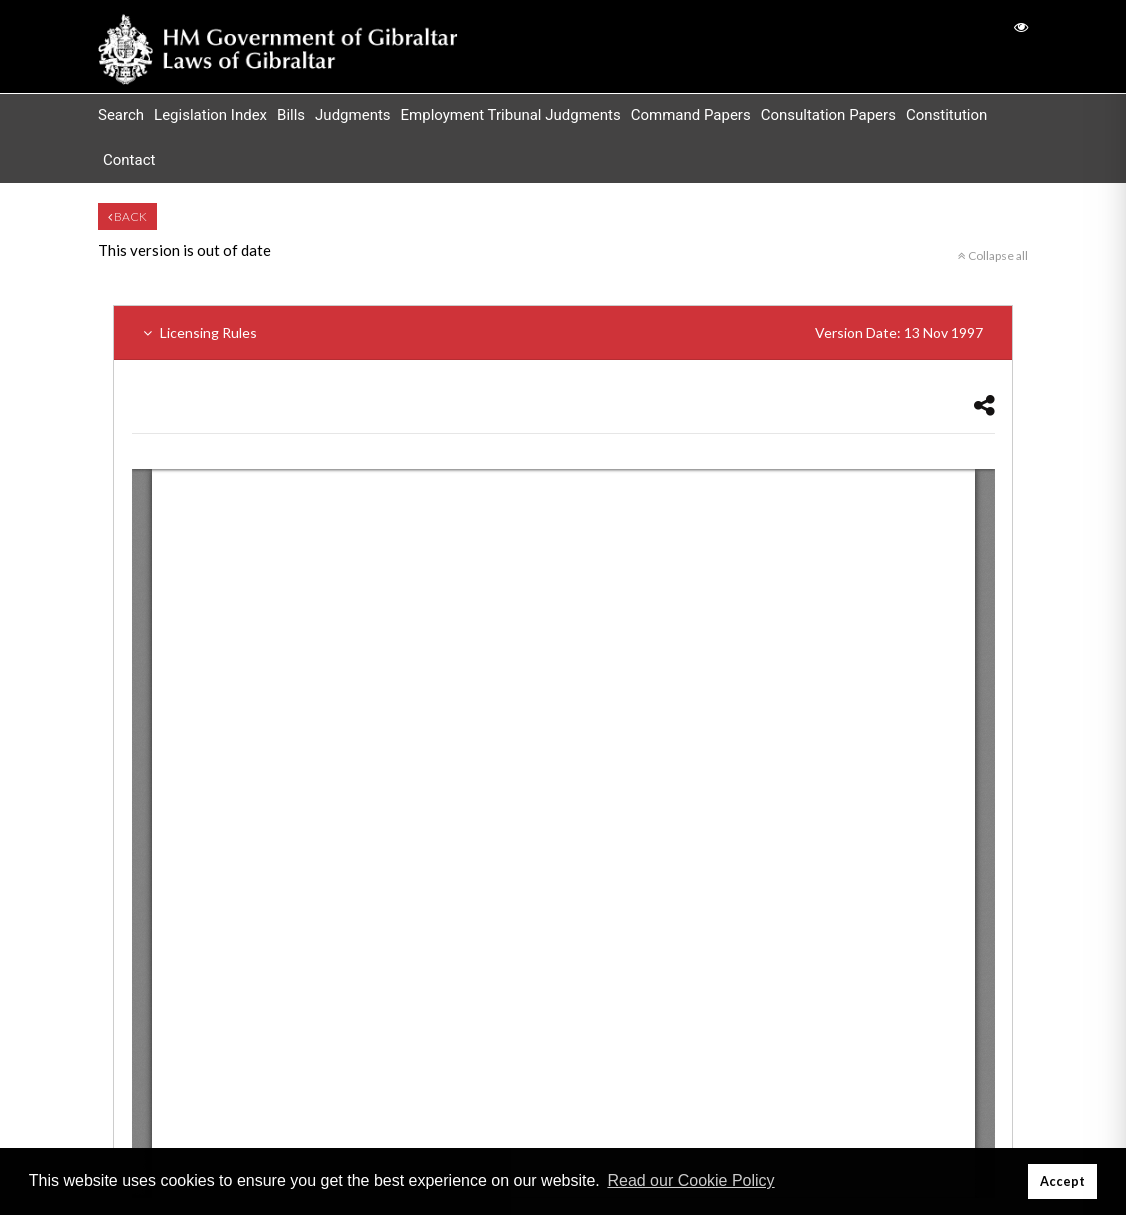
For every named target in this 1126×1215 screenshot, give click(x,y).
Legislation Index (210, 115)
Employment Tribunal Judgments (511, 115)
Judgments (352, 115)
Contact (129, 160)
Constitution (946, 115)
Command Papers (691, 115)
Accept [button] (1062, 1181)
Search (121, 115)
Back (127, 216)
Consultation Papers (828, 115)
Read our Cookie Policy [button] (690, 1180)
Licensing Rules (563, 332)
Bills (291, 115)
